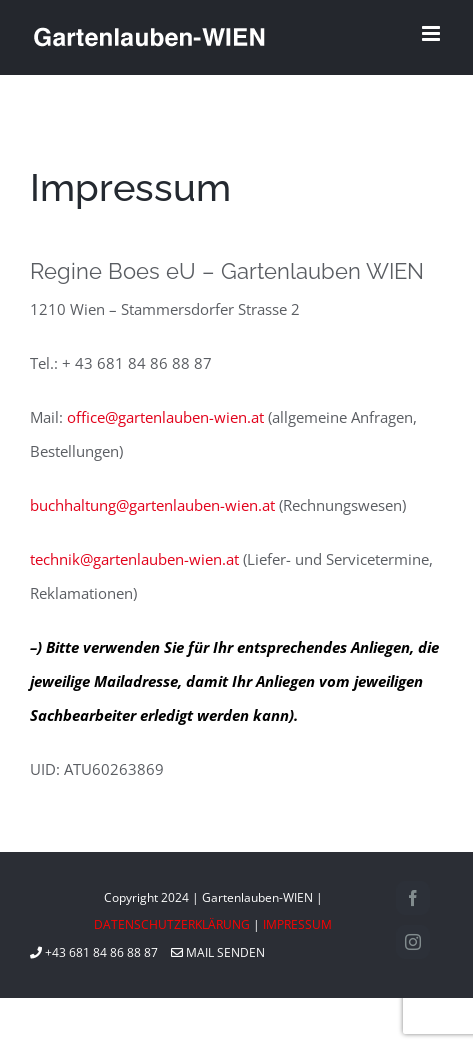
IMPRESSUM (297, 924)
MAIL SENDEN (218, 952)
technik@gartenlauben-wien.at (134, 559)
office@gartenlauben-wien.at (165, 417)
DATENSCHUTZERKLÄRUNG (172, 924)
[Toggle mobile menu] (432, 33)
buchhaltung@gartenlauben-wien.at (152, 505)
